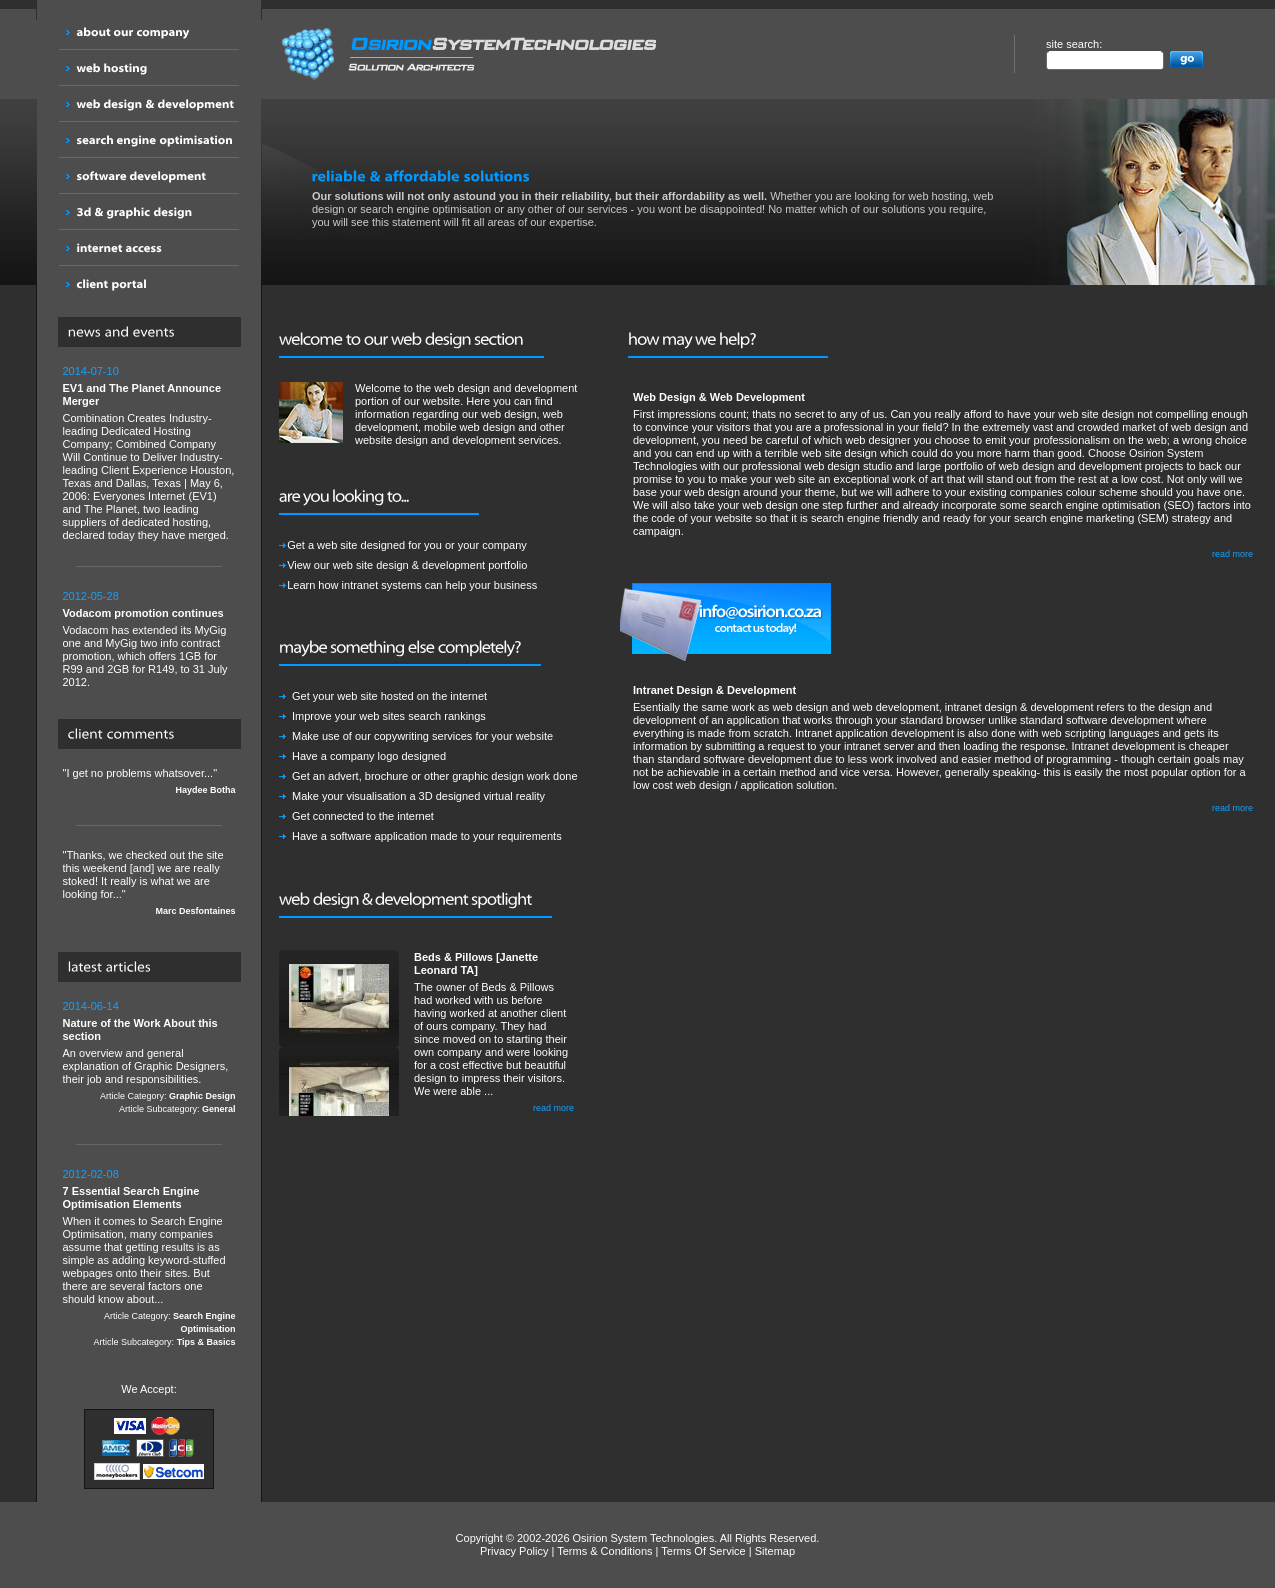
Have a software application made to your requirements (427, 836)
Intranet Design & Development (714, 690)
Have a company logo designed (369, 756)
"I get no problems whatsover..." (149, 782)
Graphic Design (202, 1096)
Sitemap (775, 1551)
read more (553, 1108)
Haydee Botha (205, 790)
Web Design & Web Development (719, 397)
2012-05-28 (91, 596)
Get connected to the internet (363, 816)
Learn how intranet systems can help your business (412, 585)
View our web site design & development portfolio (407, 565)
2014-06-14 (91, 1006)
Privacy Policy (514, 1551)
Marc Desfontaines (195, 911)
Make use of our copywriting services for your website (422, 736)
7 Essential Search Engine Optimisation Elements (131, 1197)
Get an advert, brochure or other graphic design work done (435, 776)
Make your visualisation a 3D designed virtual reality (418, 796)
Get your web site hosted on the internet (389, 696)
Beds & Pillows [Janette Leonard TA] (476, 963)
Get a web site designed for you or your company (407, 545)
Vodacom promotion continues (143, 613)
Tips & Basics (206, 1342)
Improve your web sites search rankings (389, 716)
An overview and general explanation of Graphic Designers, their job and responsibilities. (149, 1058)
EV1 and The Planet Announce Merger (142, 394)
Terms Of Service (703, 1551)
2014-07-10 (91, 371)
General (219, 1109)
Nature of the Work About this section (140, 1029)
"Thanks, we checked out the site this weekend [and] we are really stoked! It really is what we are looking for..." (149, 883)
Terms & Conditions (604, 1551)
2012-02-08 (91, 1174)
